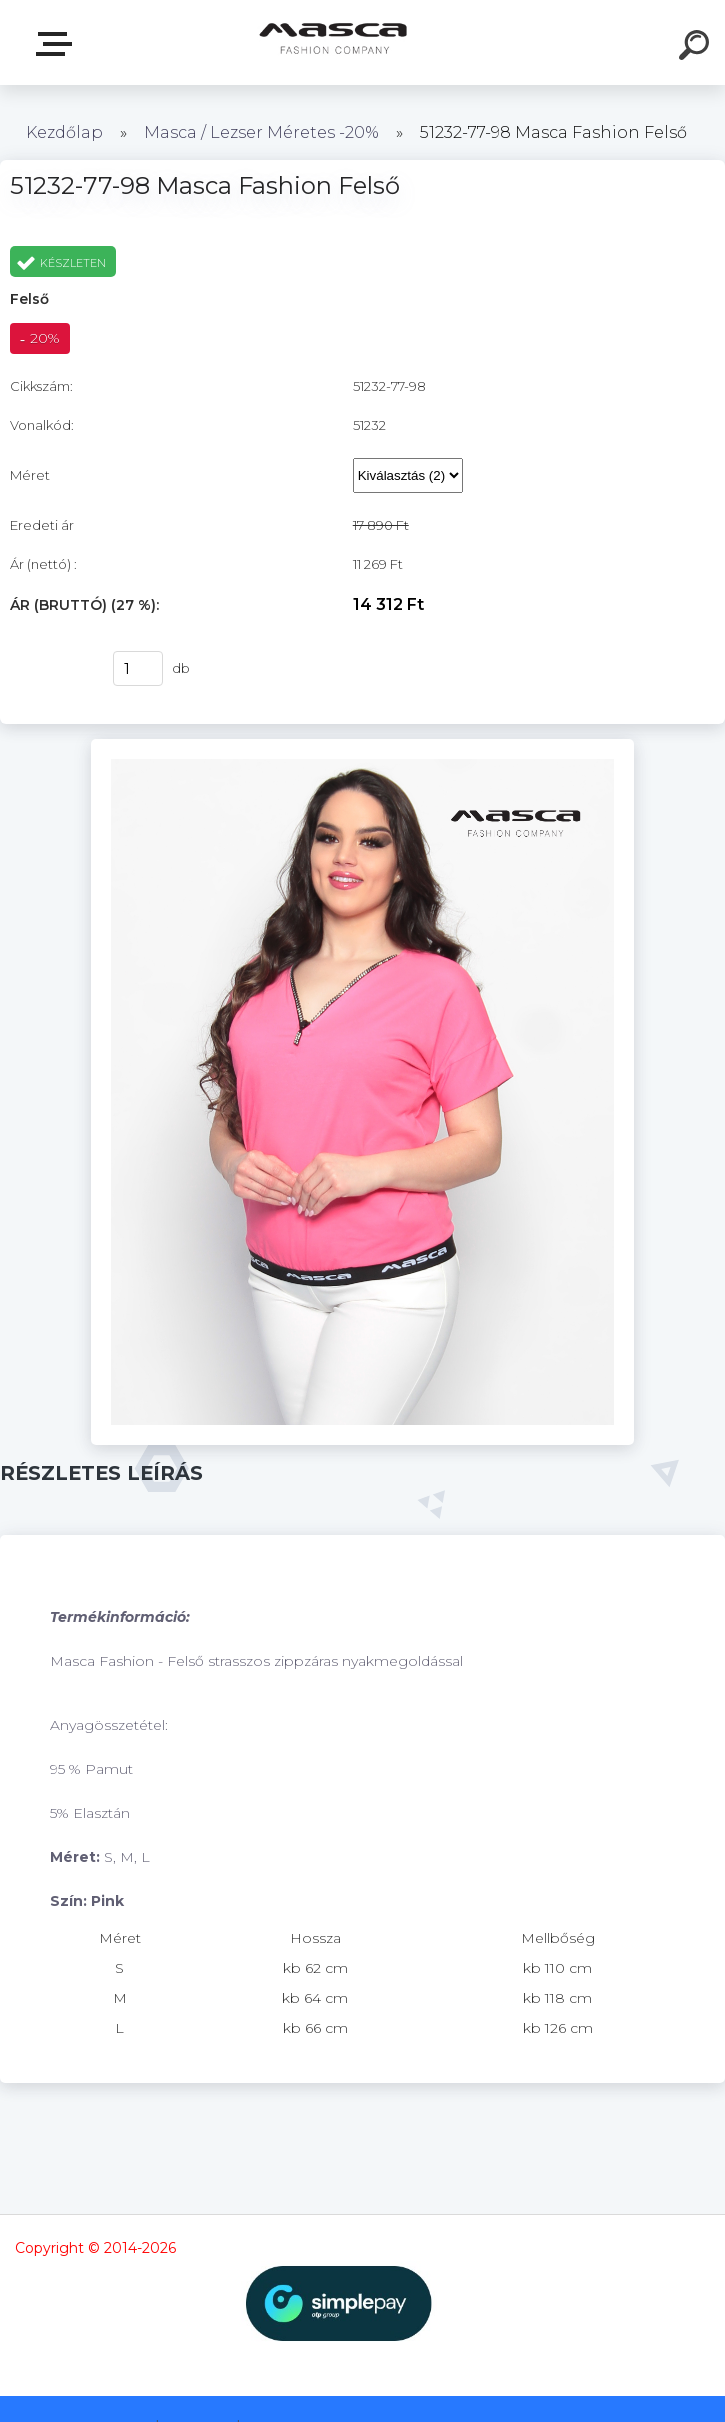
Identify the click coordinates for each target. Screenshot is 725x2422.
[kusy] (138, 668)
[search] (697, 48)
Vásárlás (49, 669)
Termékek (58, 44)
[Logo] (332, 42)
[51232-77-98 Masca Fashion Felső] (363, 746)
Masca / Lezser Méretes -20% (261, 132)
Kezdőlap (64, 132)
